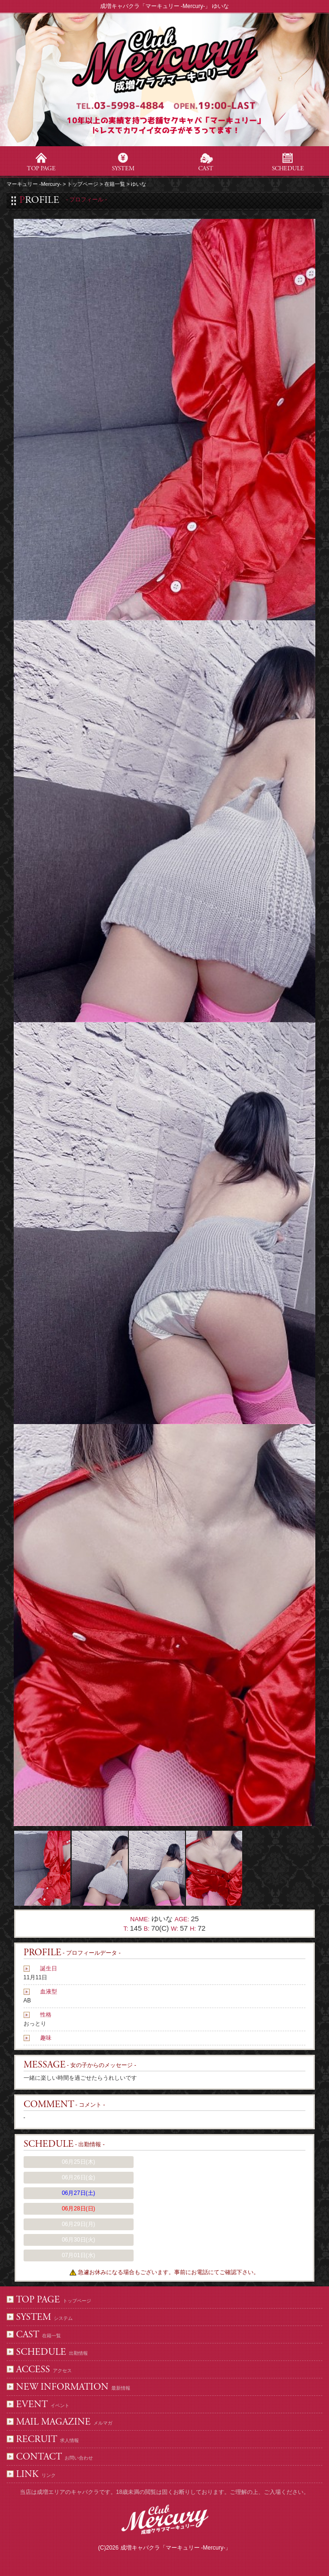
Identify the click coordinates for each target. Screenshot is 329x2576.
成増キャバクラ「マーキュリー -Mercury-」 (175, 2547)
